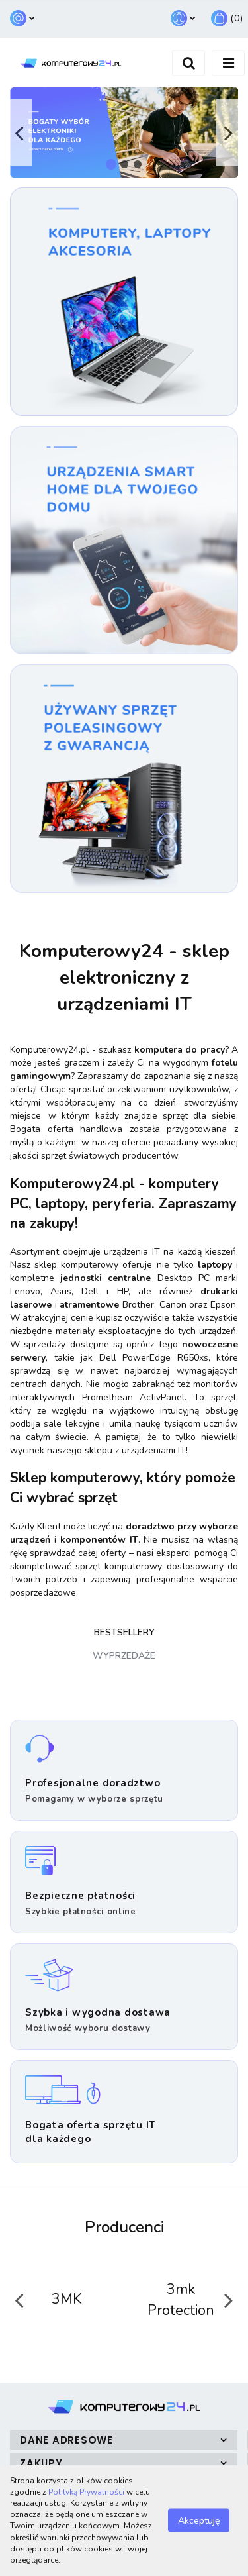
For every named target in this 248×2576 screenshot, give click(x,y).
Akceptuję (199, 2520)
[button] (227, 19)
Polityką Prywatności (86, 2492)
